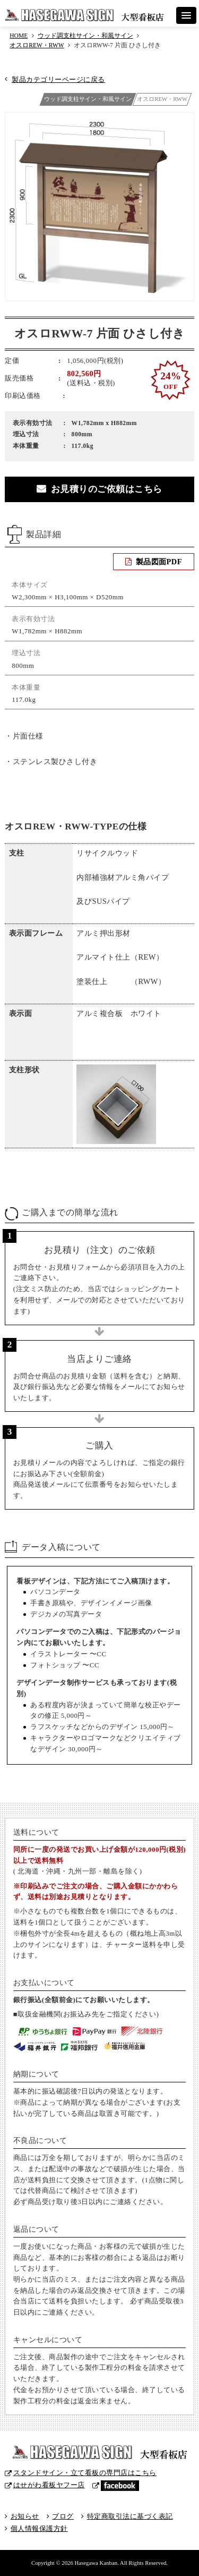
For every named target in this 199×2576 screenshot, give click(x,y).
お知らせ (25, 2516)
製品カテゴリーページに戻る (58, 79)
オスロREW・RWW (37, 45)
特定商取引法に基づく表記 (130, 2516)
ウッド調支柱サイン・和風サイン (85, 35)
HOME (19, 35)
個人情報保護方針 (39, 2528)
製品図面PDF (159, 561)
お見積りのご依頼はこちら (106, 489)
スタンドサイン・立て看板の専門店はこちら (85, 2473)
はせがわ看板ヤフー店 (49, 2485)
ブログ (63, 2516)
